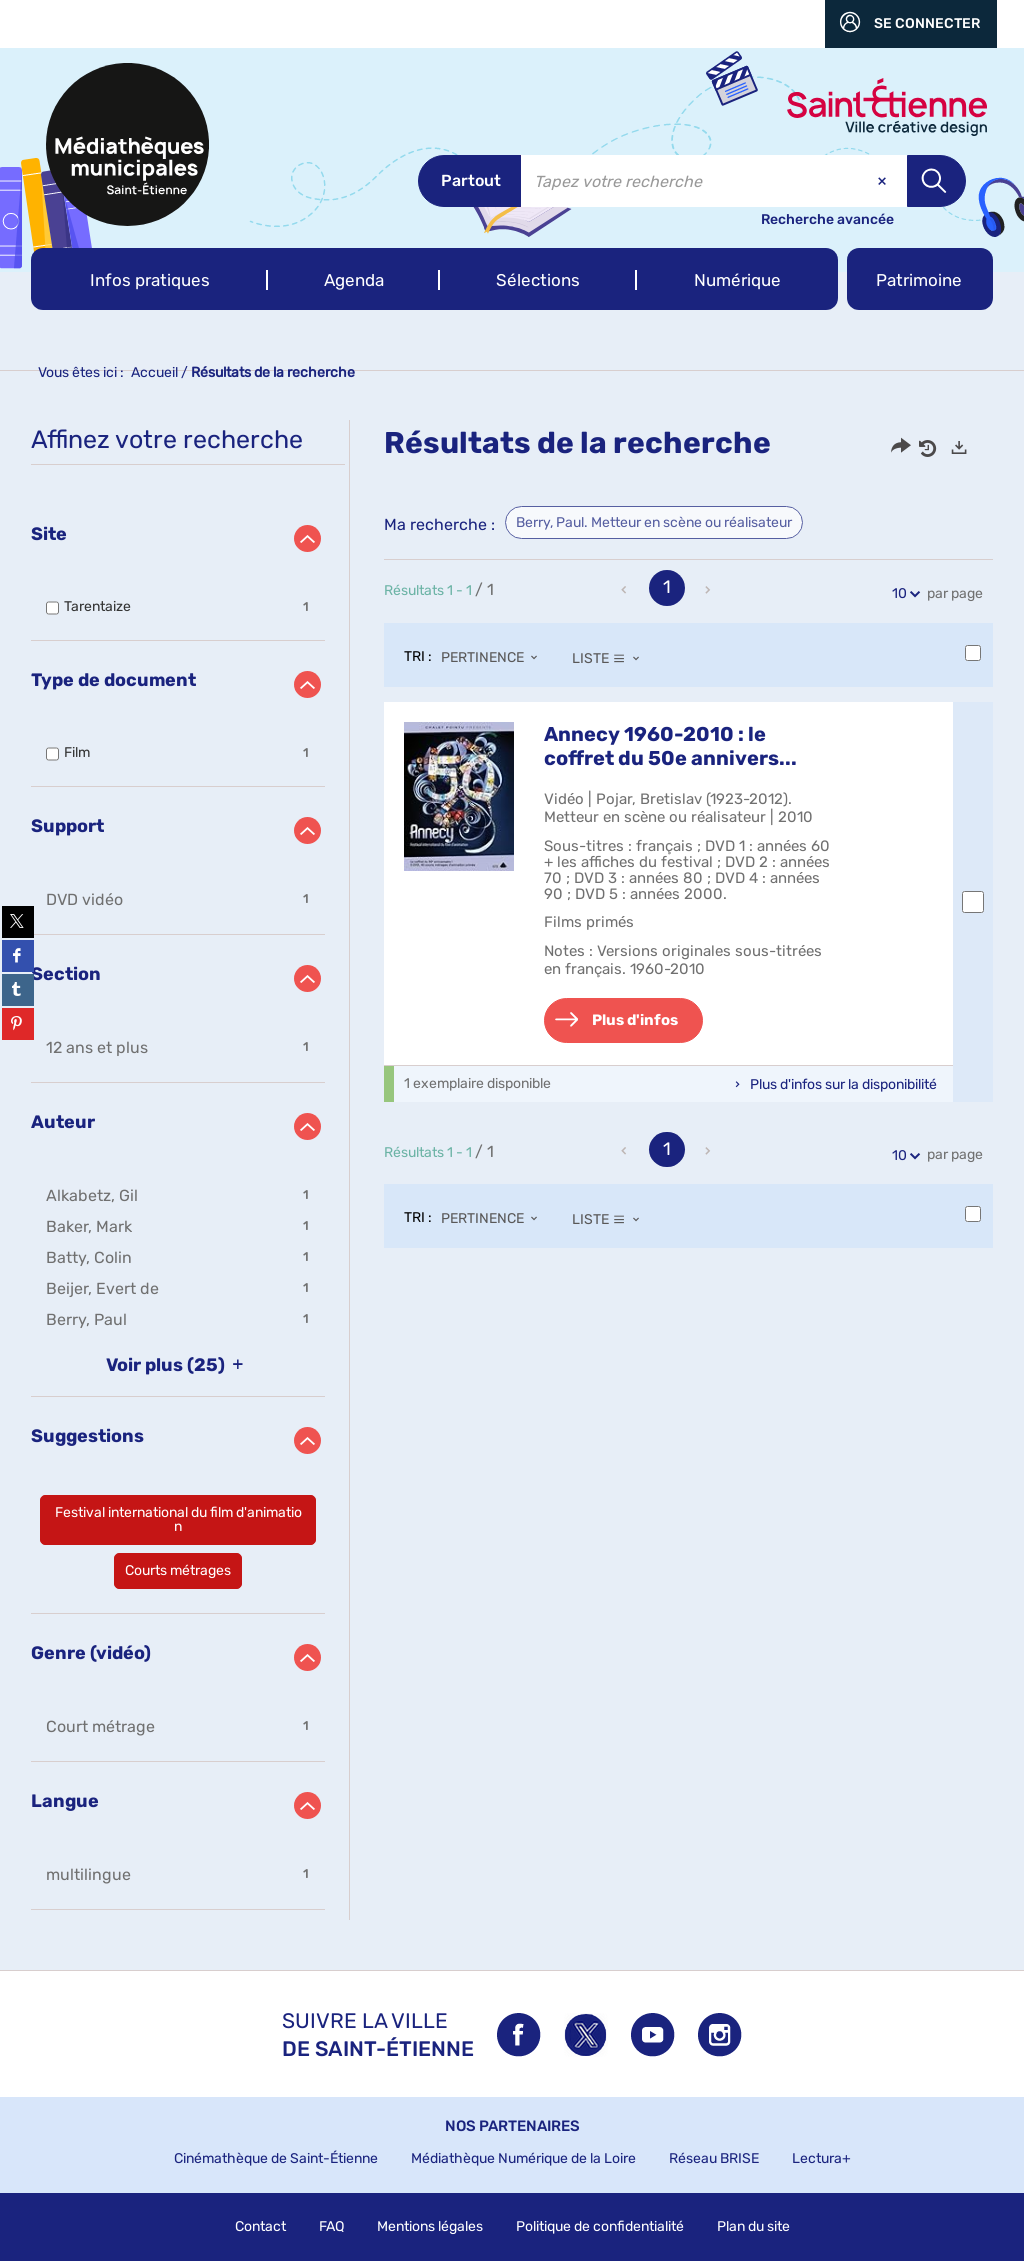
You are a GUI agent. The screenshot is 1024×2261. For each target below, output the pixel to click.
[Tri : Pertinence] (495, 658)
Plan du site (753, 2226)
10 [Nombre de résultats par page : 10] (902, 593)
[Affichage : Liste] (611, 658)
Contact (260, 2226)
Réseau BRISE (714, 2158)
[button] (149, 279)
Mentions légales (430, 2226)
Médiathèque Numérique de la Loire (523, 2158)
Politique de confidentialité (600, 2226)
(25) (178, 1365)
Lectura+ (821, 2158)
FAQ (331, 2226)
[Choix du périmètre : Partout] (469, 181)
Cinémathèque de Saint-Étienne (276, 2158)
